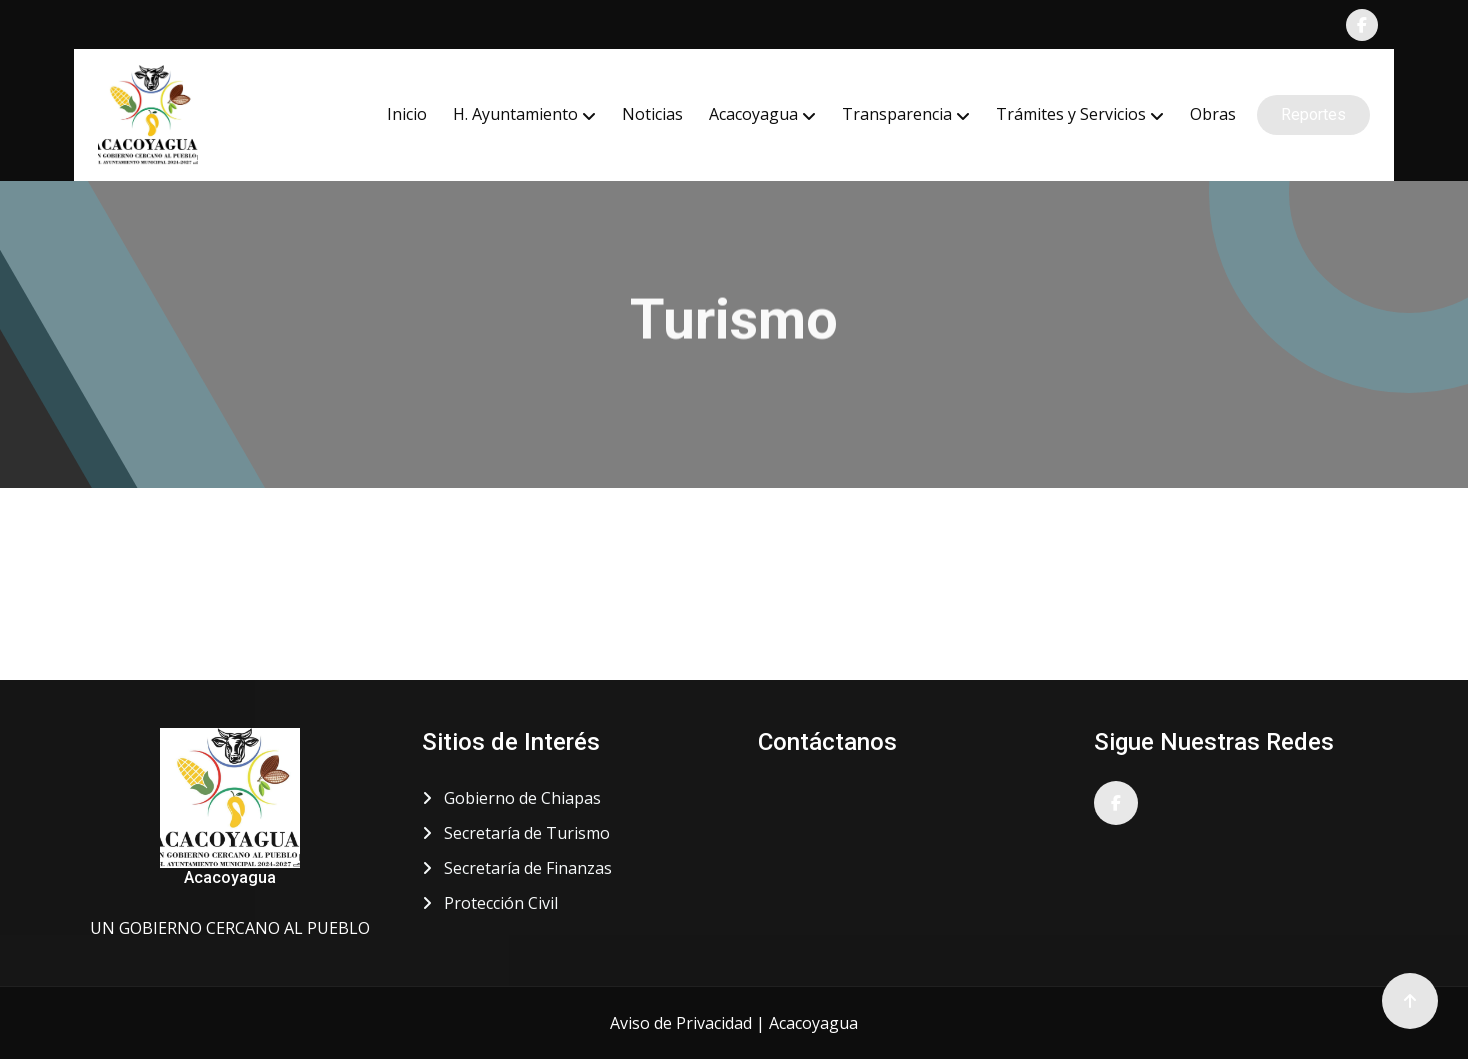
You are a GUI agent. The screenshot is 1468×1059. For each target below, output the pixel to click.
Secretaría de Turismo (516, 833)
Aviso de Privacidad (681, 1023)
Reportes (1313, 114)
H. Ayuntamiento (515, 114)
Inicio (407, 114)
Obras (1213, 114)
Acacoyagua (753, 114)
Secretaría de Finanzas (517, 868)
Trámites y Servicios (1071, 114)
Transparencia (897, 114)
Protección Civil (490, 903)
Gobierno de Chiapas (511, 798)
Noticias (652, 114)
